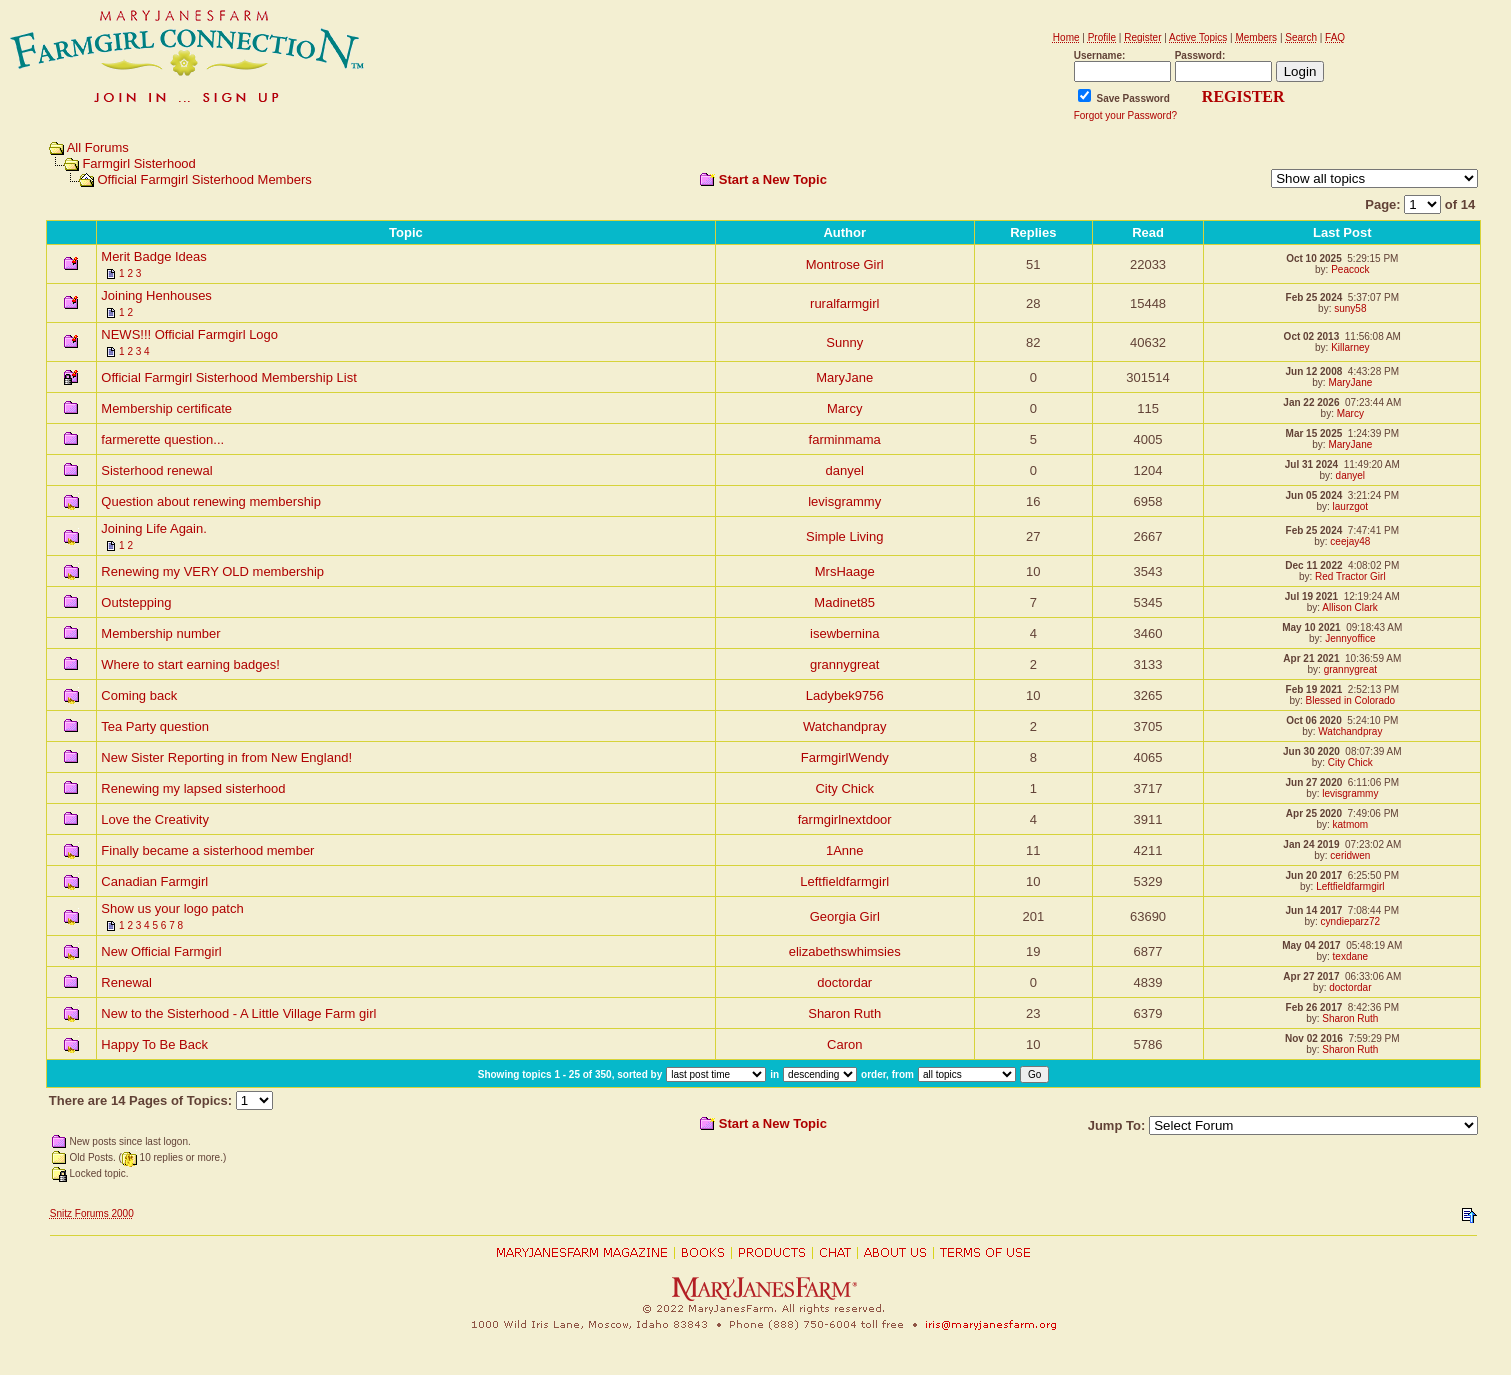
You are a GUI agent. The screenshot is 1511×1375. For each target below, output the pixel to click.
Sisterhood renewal (156, 470)
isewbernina (844, 633)
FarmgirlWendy (845, 757)
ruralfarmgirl (844, 303)
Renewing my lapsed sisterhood (193, 788)
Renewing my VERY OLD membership (212, 571)
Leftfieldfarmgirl (844, 881)
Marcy (844, 408)
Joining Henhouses (156, 295)
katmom (1351, 824)
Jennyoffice (1350, 638)
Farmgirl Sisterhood (138, 163)
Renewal (126, 982)
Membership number (160, 633)
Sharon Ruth (844, 1013)
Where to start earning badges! (190, 664)
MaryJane (844, 377)
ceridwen (1350, 855)
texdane (1351, 956)
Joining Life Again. (154, 528)
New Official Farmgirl (161, 951)
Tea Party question (155, 726)
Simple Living (844, 536)
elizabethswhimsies (845, 951)
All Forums (98, 147)
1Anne (845, 850)
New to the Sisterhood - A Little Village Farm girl (238, 1013)
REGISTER (1243, 96)
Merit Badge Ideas (154, 256)
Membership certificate (166, 408)
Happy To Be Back (154, 1044)
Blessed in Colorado (1351, 700)
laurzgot (1351, 506)
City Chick (1350, 762)
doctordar (844, 982)
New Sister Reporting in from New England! (226, 757)
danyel (845, 470)
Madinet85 (844, 602)
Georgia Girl (845, 916)
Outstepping (136, 602)
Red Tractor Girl (1350, 576)
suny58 (1350, 308)
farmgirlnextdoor (845, 819)
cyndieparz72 (1350, 921)
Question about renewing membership (211, 501)
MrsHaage (845, 571)
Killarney (1350, 347)
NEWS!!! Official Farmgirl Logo (189, 334)
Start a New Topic (773, 179)
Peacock (1350, 269)
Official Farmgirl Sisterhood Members (204, 179)
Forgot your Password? (1125, 115)
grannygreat (844, 664)
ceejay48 (1350, 541)
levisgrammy (844, 501)
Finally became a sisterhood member (207, 850)
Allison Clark (1350, 607)
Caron (844, 1044)
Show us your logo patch (172, 908)
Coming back (139, 695)
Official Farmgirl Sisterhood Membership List (229, 377)
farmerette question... (162, 439)
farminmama (845, 439)
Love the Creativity (155, 819)
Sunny (844, 342)
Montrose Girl (845, 264)
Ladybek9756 (845, 695)
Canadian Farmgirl (154, 881)
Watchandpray (844, 726)
